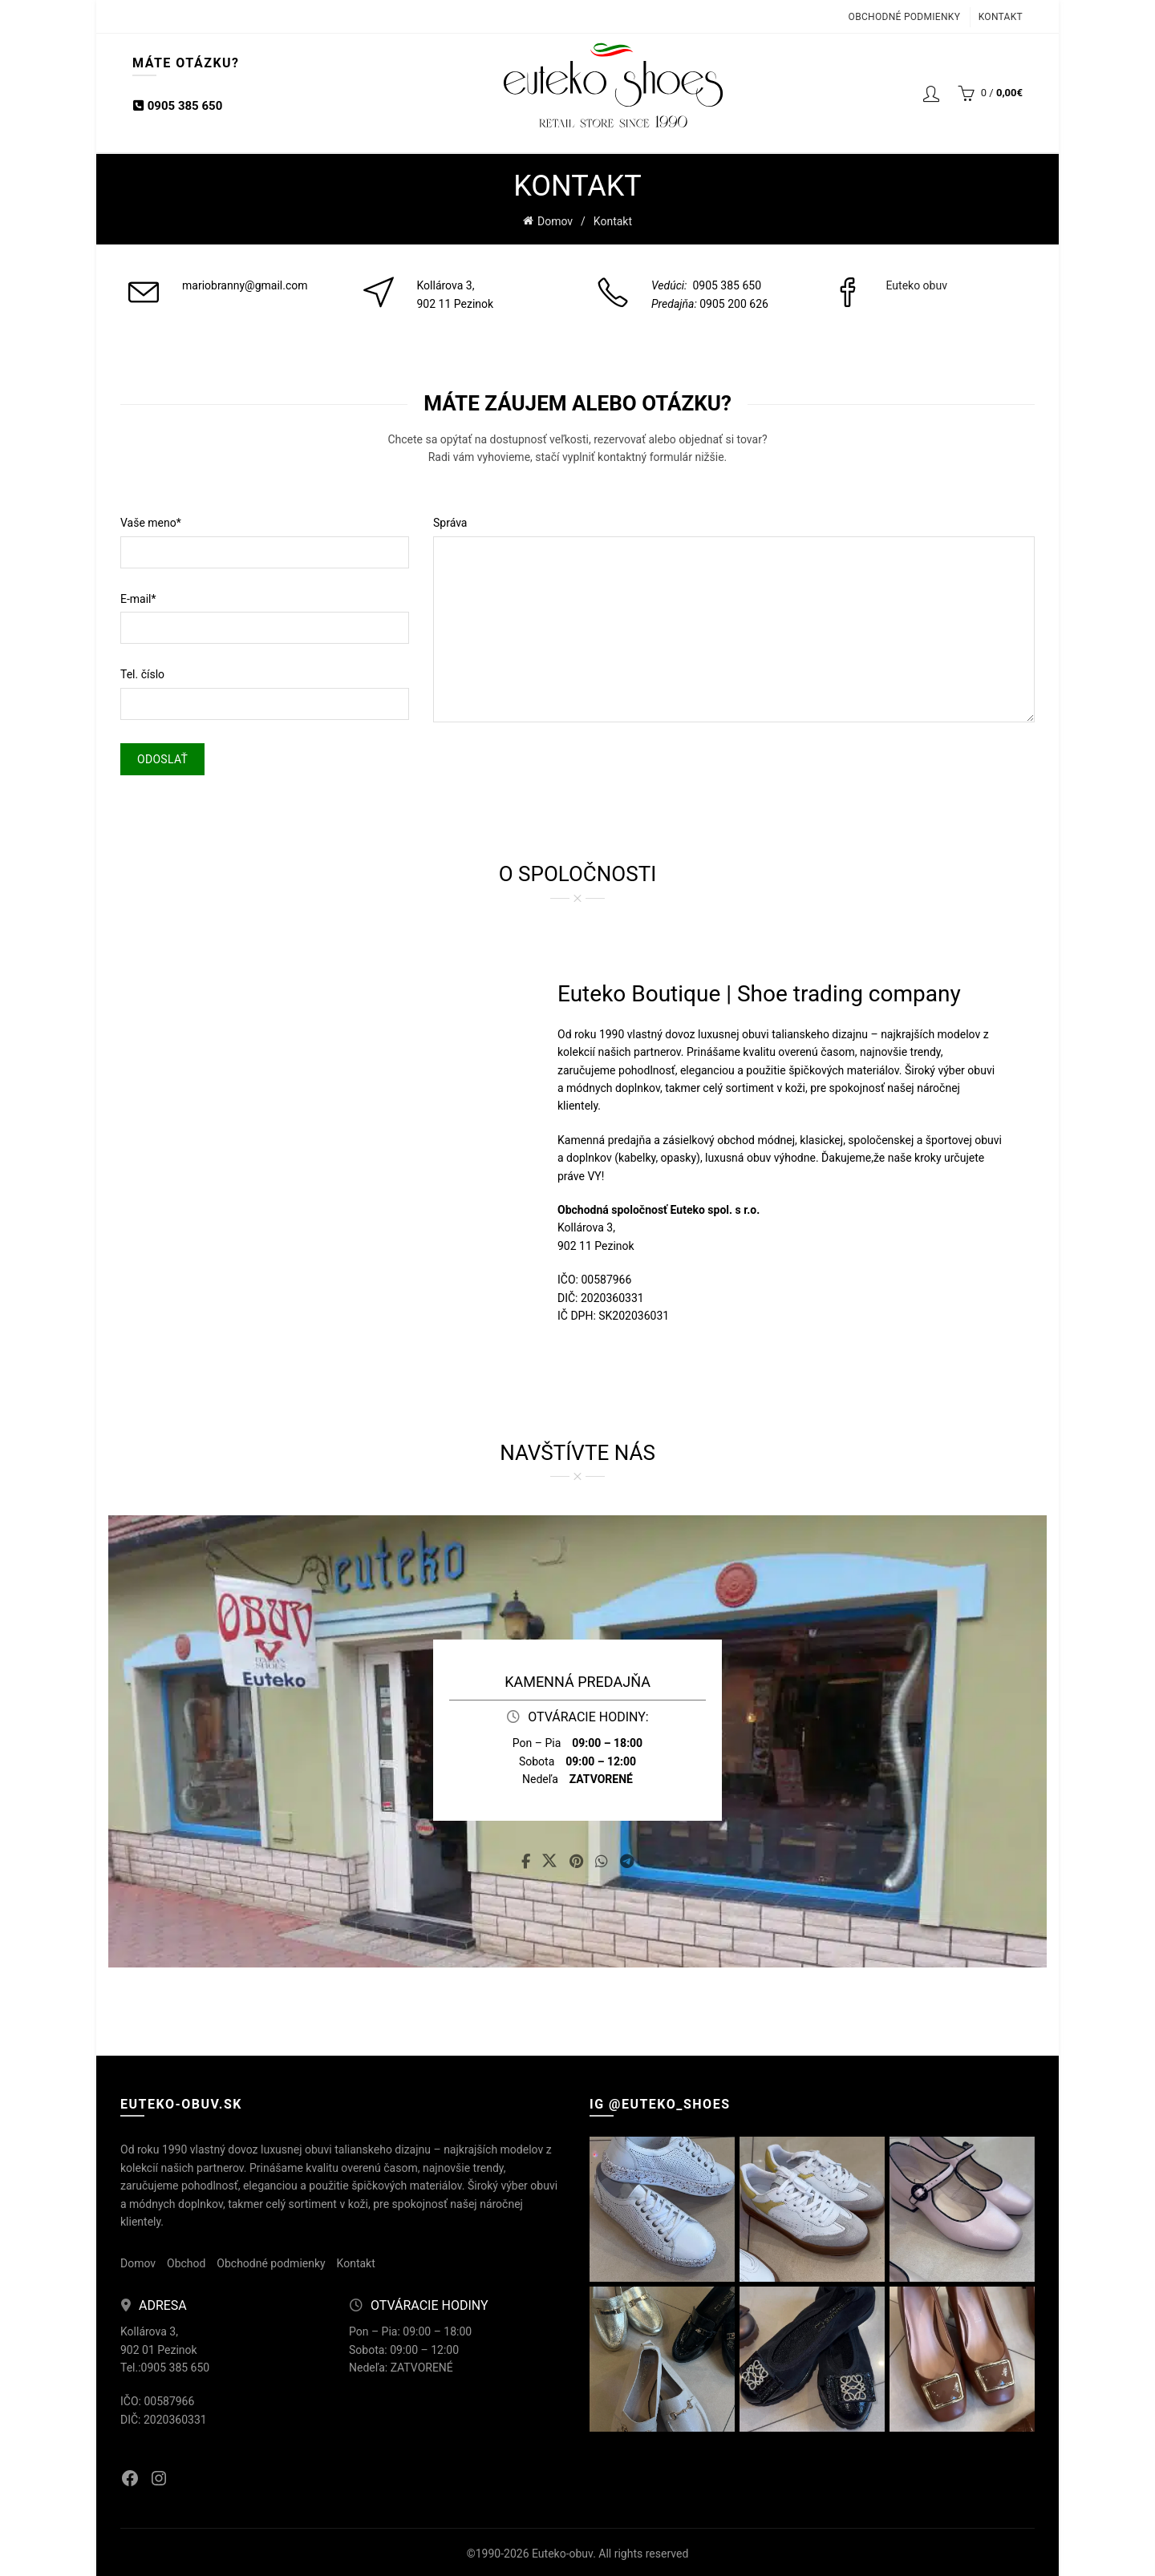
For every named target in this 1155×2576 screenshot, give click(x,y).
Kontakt (1001, 16)
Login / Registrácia (931, 93)
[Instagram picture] (662, 2207)
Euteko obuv (916, 283)
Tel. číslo (142, 671)
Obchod (186, 2261)
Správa (450, 520)
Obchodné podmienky (905, 16)
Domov (555, 220)
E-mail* (138, 596)
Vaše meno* (150, 520)
